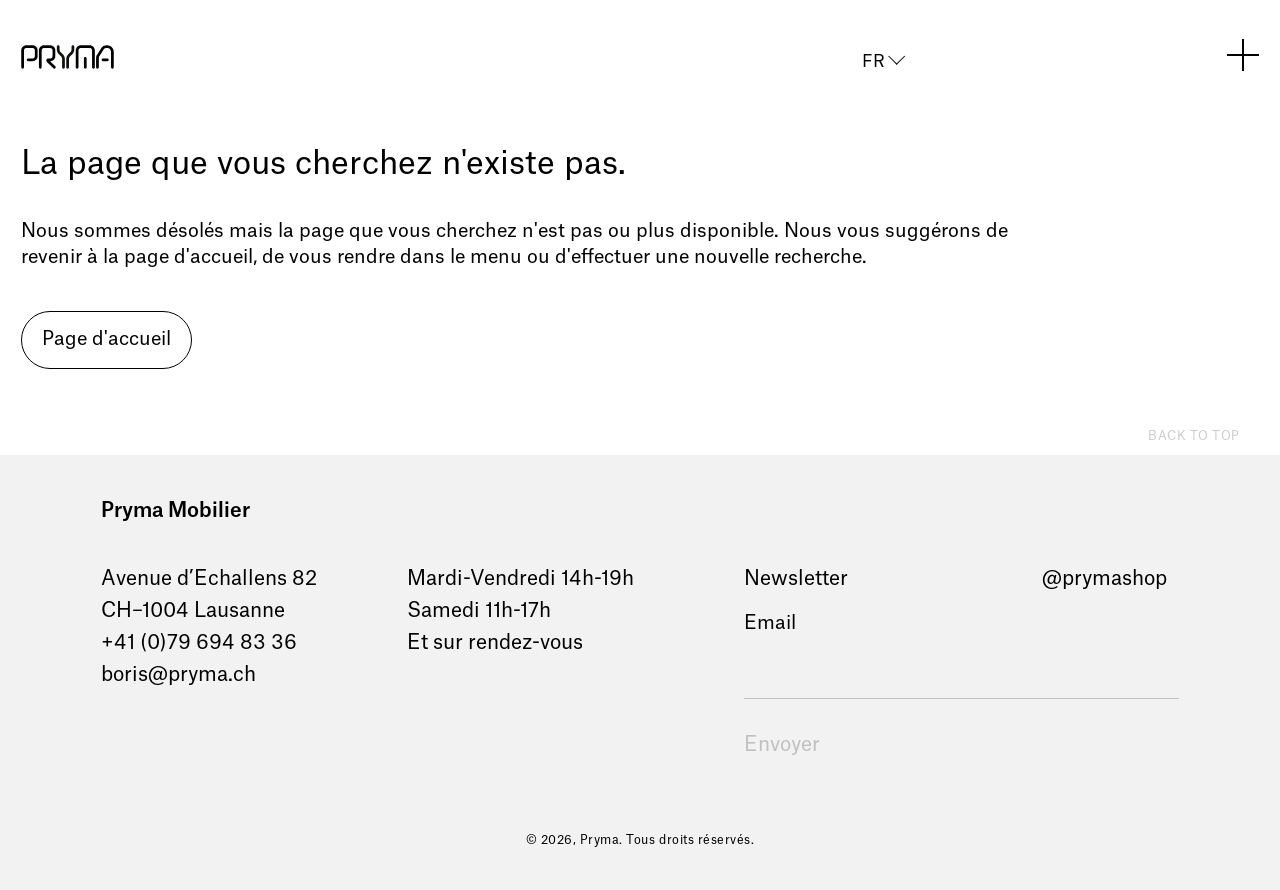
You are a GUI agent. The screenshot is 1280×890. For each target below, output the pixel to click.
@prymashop (1104, 579)
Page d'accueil (106, 339)
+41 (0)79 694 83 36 (199, 643)
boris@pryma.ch (178, 675)
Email (770, 623)
